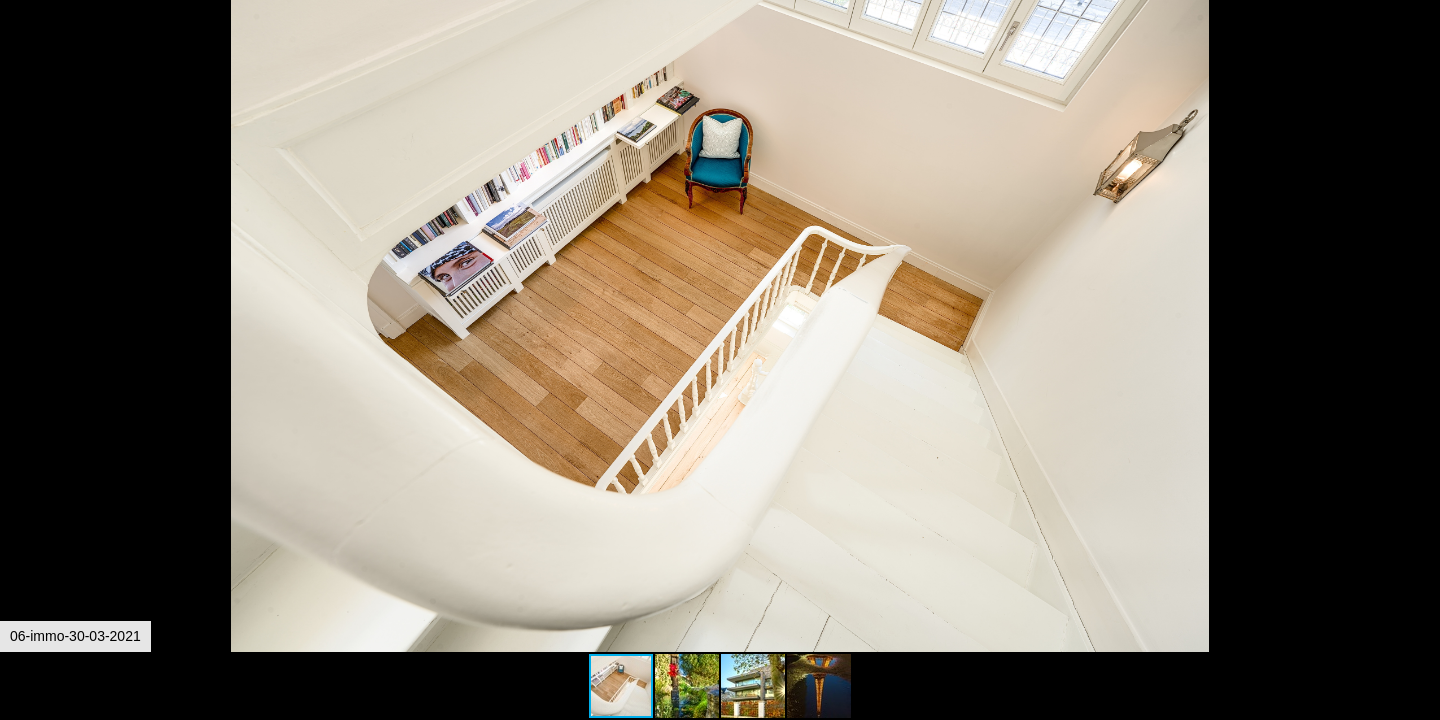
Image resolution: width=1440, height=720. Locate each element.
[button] (1422, 52)
